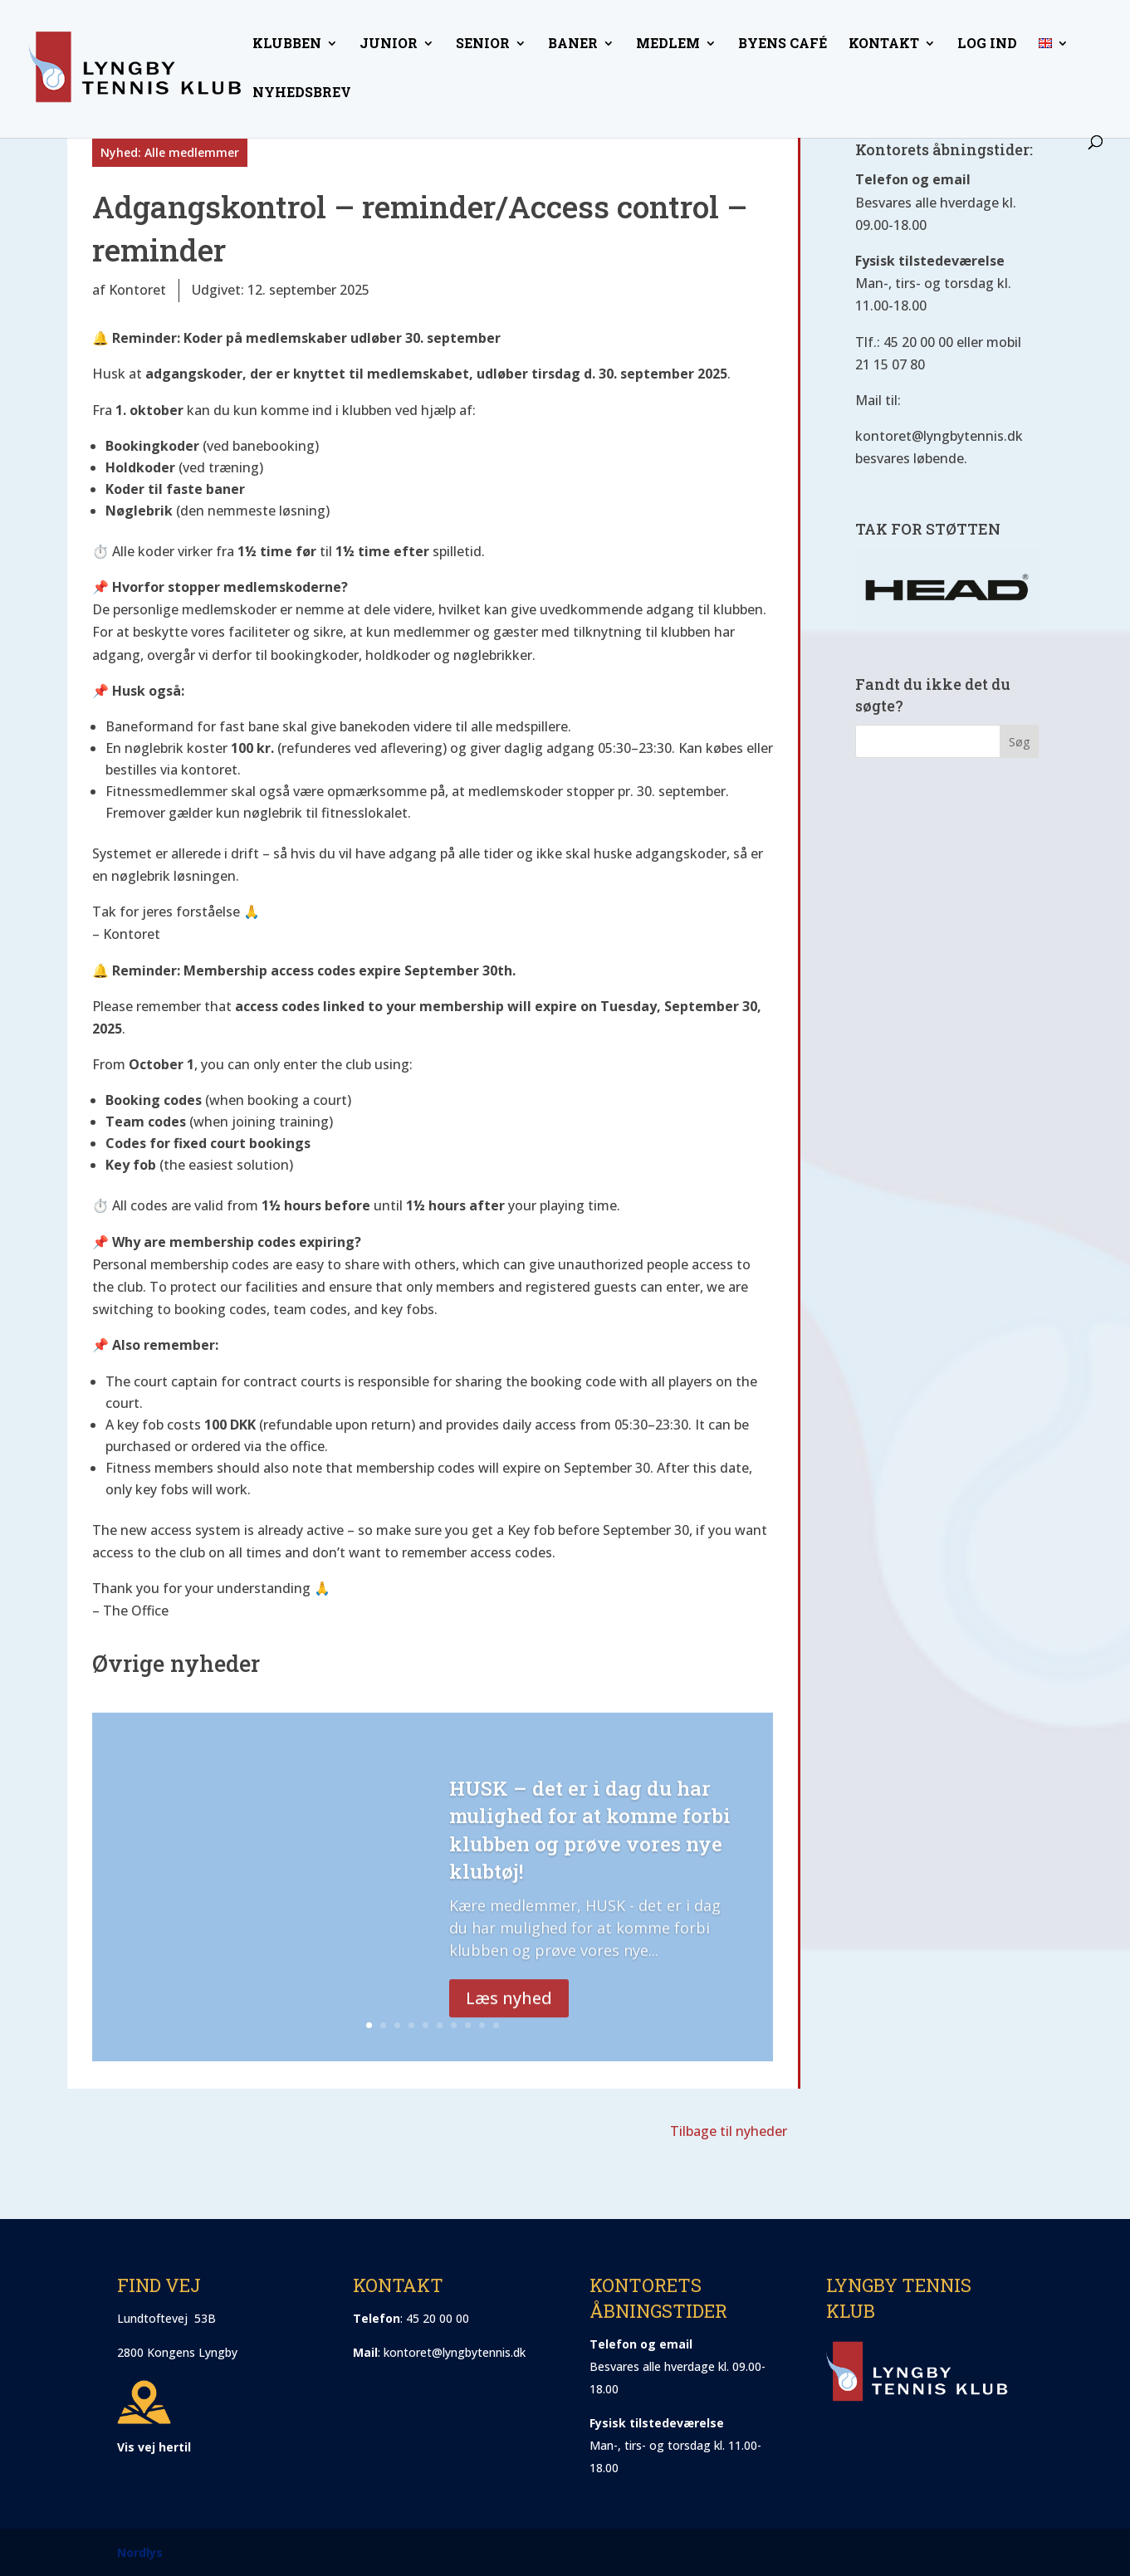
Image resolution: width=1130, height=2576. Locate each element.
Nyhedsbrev (301, 93)
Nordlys (140, 2552)
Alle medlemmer (191, 152)
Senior (483, 44)
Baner (573, 44)
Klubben (286, 44)
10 (496, 2025)
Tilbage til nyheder (728, 2131)
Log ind (987, 44)
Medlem (668, 44)
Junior (389, 44)
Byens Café (782, 44)
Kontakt (884, 44)
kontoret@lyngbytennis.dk (455, 2352)
